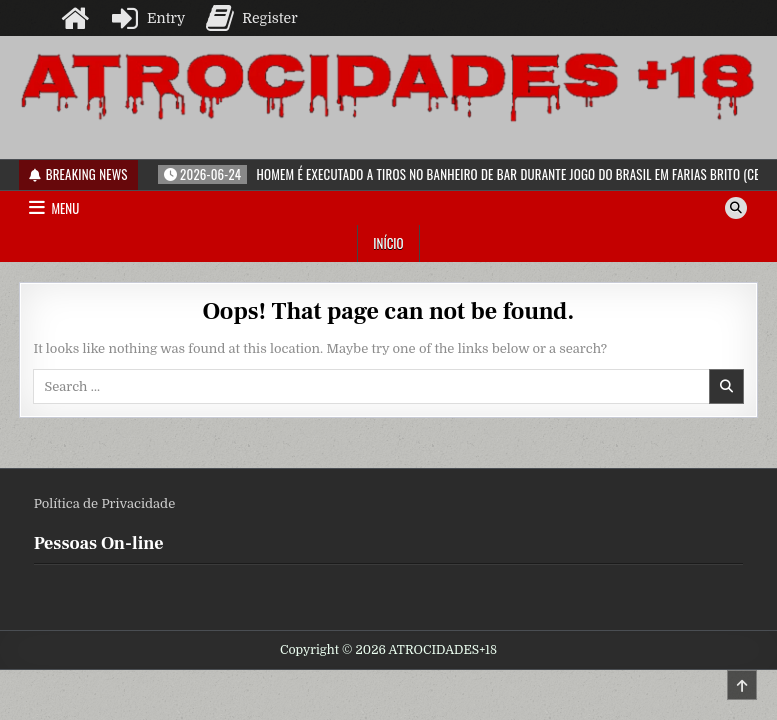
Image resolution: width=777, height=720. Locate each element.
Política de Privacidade (105, 503)
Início (388, 243)
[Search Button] (736, 208)
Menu (65, 208)
